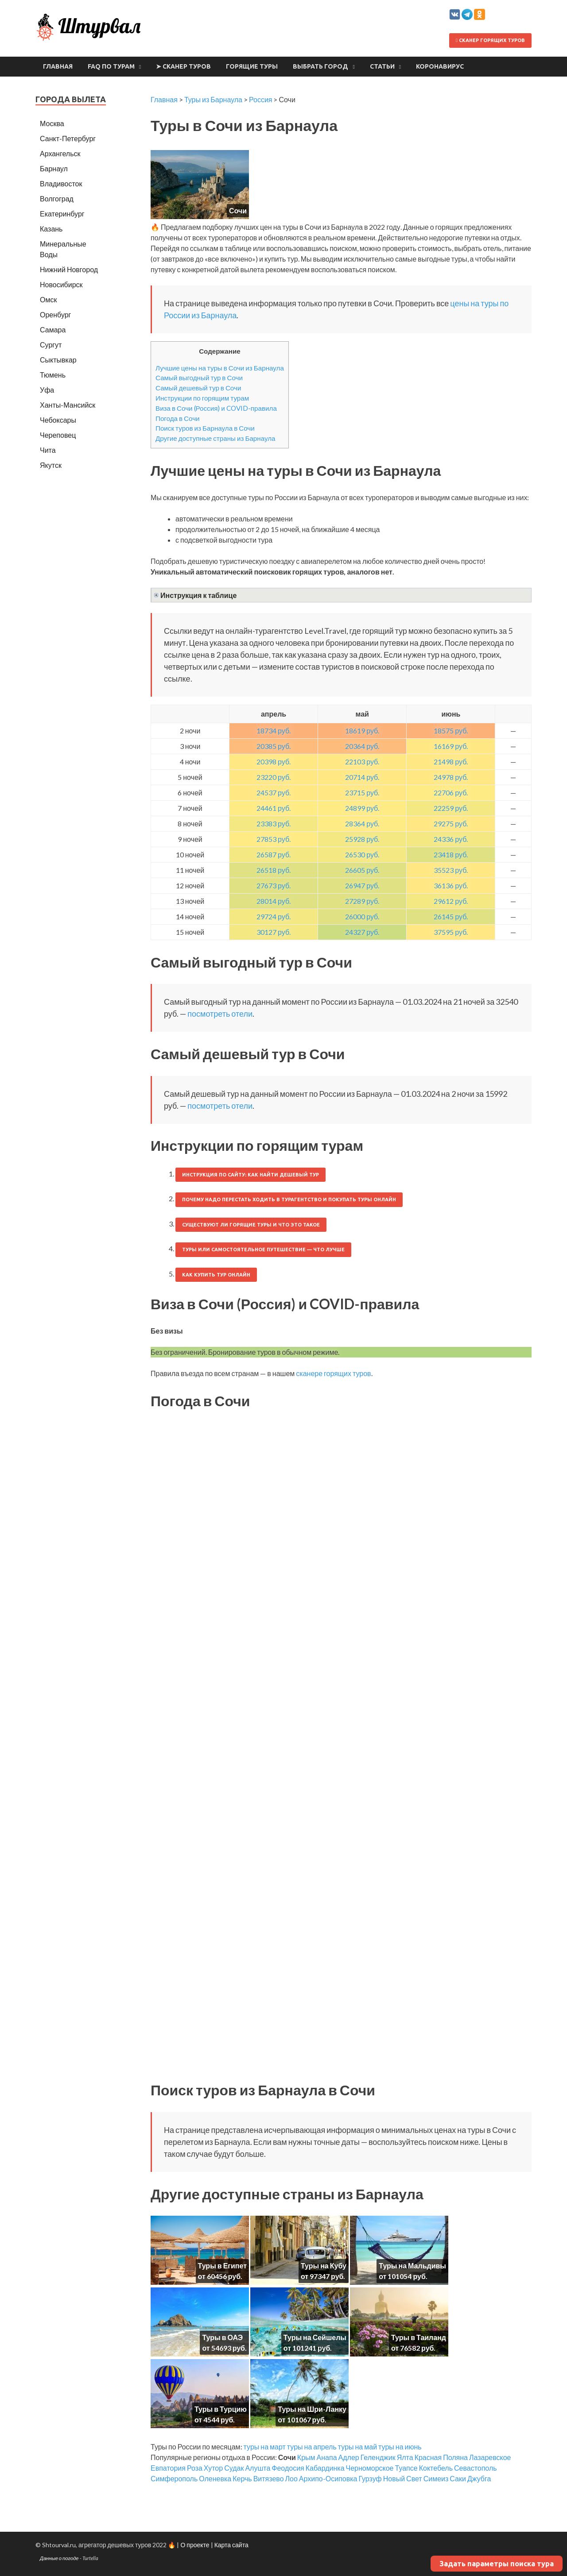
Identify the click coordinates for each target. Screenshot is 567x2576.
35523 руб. (451, 870)
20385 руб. (273, 746)
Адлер (348, 2457)
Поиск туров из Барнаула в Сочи (205, 428)
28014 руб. (273, 901)
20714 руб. (362, 777)
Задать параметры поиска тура (496, 2564)
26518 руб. (273, 870)
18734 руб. (273, 730)
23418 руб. (451, 854)
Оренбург (55, 314)
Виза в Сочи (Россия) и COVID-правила (216, 408)
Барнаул (54, 168)
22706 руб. (451, 792)
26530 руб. (362, 854)
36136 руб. (451, 885)
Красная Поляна (441, 2457)
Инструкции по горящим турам (202, 398)
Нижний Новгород (69, 269)
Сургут (51, 344)
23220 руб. (273, 777)
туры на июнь (400, 2446)
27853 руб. (273, 839)
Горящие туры (252, 66)
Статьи (382, 66)
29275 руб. (451, 823)
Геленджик (378, 2457)
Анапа (327, 2457)
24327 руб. (362, 932)
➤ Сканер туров (183, 66)
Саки (458, 2478)
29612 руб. (451, 901)
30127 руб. (273, 932)
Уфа (47, 390)
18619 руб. (362, 730)
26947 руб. (362, 885)
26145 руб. (451, 916)
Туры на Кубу (323, 2265)
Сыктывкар (58, 359)
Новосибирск (61, 284)
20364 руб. (362, 746)
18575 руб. (451, 730)
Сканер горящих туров (490, 40)
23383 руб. (273, 823)
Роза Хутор (205, 2468)
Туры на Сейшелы (315, 2337)
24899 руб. (362, 808)
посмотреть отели (219, 1013)
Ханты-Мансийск (67, 405)
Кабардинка (325, 2468)
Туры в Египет (222, 2265)
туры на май (357, 2446)
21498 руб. (451, 761)
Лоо (291, 2478)
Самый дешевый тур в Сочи (198, 388)
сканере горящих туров (333, 1373)
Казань (51, 228)
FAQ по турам (111, 66)
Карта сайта (231, 2545)
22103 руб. (362, 761)
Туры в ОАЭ (222, 2337)
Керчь (242, 2478)
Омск (48, 299)
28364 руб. (362, 823)
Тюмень (53, 374)
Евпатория (168, 2468)
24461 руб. (273, 808)
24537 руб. (273, 792)
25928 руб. (362, 839)
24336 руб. (451, 839)
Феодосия (288, 2468)
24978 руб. (451, 777)
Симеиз (436, 2478)
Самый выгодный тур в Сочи (199, 378)
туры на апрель (312, 2446)
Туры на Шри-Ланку (312, 2409)
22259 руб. (451, 808)
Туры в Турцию (220, 2409)
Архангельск (60, 153)
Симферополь (174, 2478)
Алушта (257, 2468)
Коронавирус (440, 66)
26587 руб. (273, 854)
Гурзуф (369, 2478)
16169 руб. (451, 746)
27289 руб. (362, 901)
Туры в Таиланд (418, 2337)
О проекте (194, 2545)
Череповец (58, 435)
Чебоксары (58, 420)
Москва (52, 123)
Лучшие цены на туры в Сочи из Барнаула (219, 368)
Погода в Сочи (177, 418)
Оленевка (215, 2478)
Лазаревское (490, 2457)
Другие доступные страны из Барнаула (215, 438)
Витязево (268, 2478)
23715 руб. (362, 792)
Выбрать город (320, 66)
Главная (58, 66)
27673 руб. (273, 885)
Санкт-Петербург (68, 138)
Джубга (479, 2478)
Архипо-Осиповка (328, 2478)
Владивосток (61, 183)
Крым (306, 2457)
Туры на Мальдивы (412, 2265)
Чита (48, 450)
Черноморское (370, 2468)
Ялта (405, 2457)
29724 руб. (273, 916)
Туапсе (406, 2468)
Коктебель (436, 2468)
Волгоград (57, 198)
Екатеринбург (62, 213)
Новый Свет (402, 2478)
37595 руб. (451, 932)
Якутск (51, 465)
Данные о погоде (59, 2558)
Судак (234, 2468)
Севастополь (475, 2468)
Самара (53, 329)
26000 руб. (362, 916)
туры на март (265, 2446)
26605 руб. (362, 870)
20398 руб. (273, 761)
